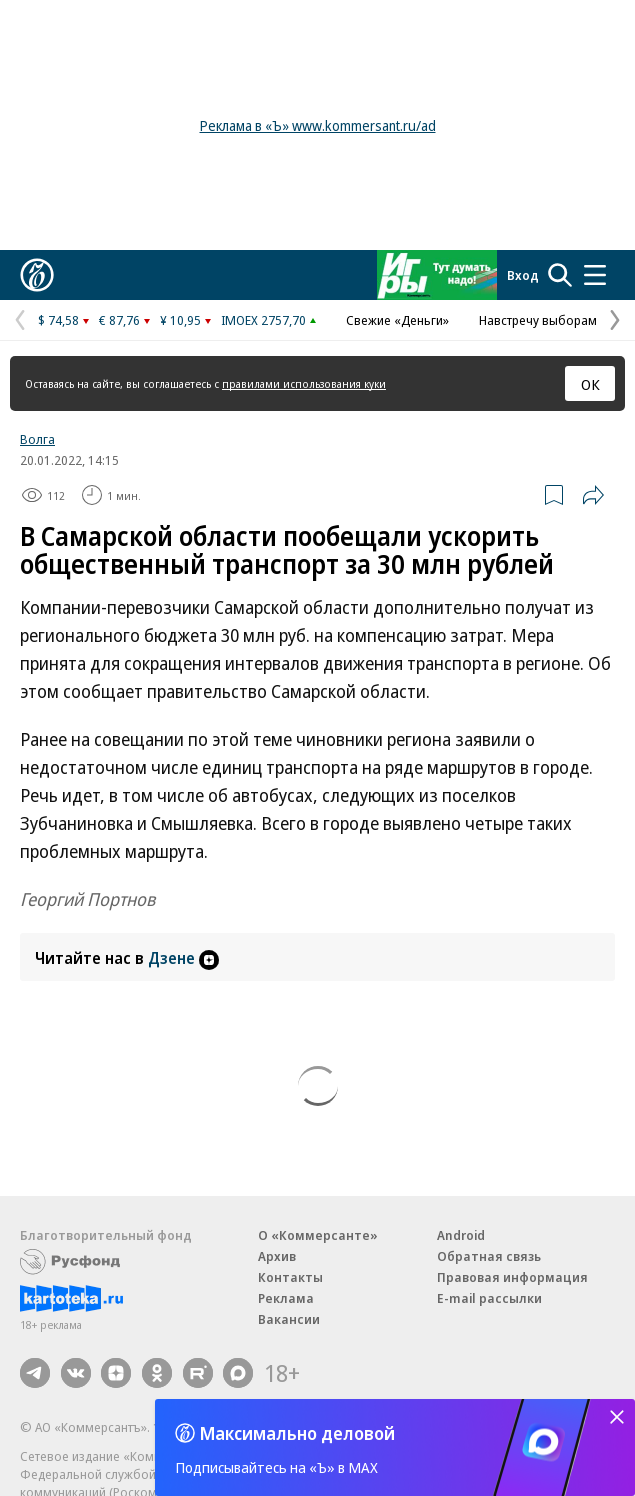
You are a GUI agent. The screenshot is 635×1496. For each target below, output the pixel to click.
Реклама (286, 1298)
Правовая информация (512, 1277)
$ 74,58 (58, 320)
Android (461, 1235)
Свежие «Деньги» (397, 320)
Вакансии (289, 1319)
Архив (277, 1256)
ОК (590, 384)
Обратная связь (489, 1256)
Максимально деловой (297, 1433)
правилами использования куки (304, 383)
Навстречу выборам (538, 320)
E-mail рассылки (489, 1298)
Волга (37, 439)
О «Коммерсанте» (318, 1235)
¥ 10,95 (180, 320)
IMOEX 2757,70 (263, 320)
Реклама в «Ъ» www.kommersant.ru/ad (318, 125)
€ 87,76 (119, 320)
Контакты (290, 1277)
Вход (523, 275)
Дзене (183, 958)
